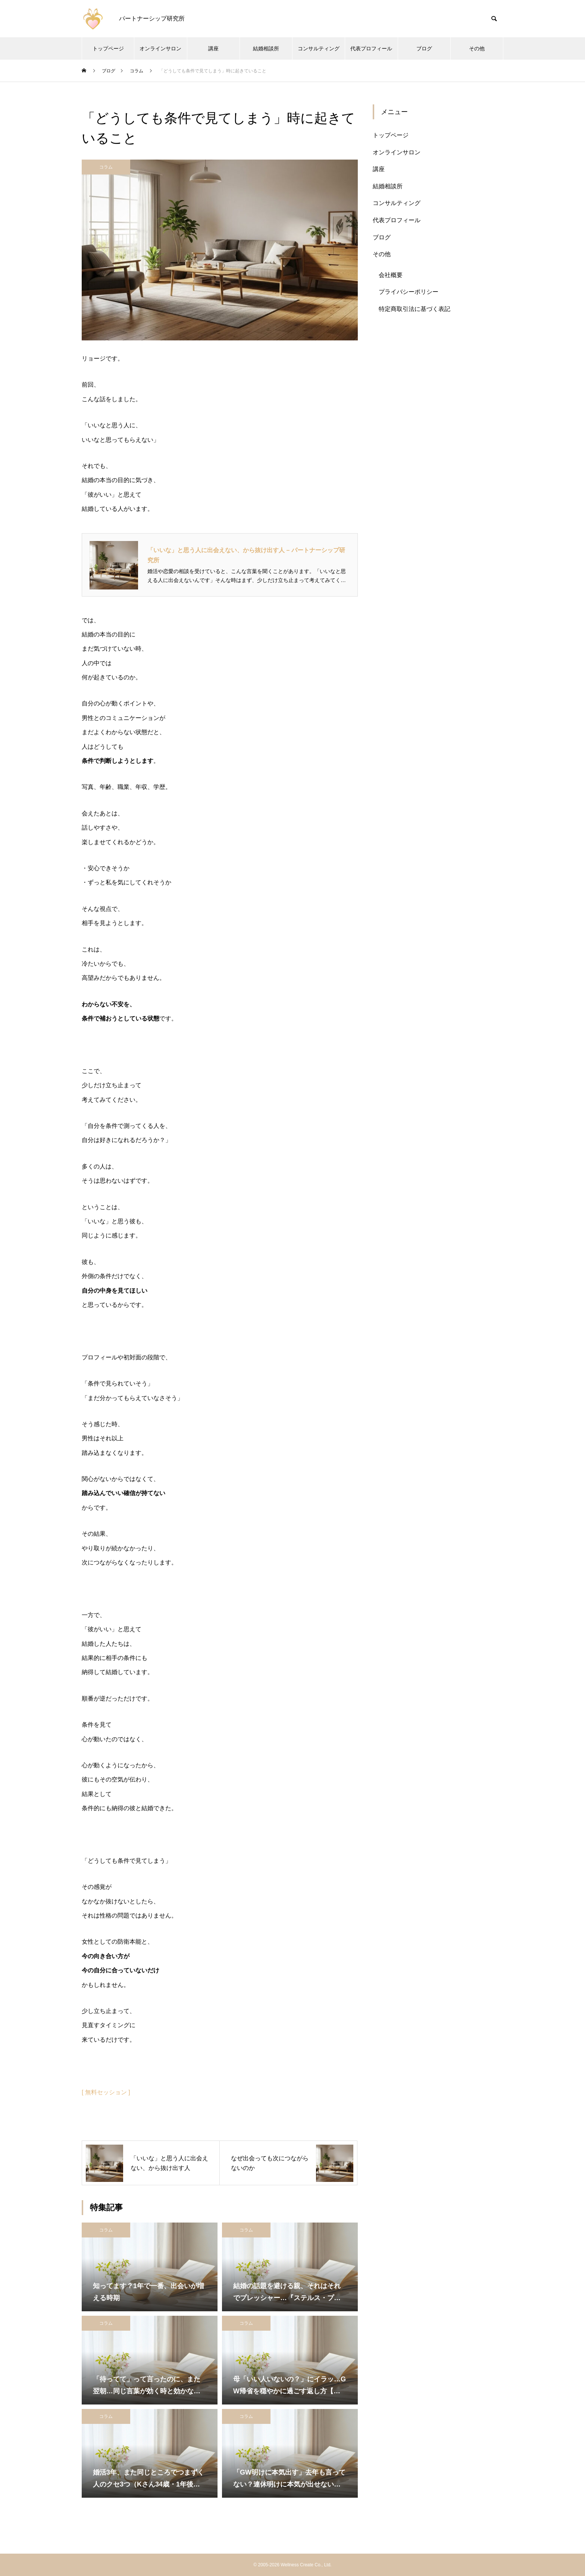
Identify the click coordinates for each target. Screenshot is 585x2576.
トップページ (108, 48)
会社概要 (391, 275)
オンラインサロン (160, 48)
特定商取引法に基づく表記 (414, 309)
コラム (106, 167)
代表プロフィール (371, 48)
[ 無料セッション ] (106, 2092)
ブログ (424, 48)
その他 (477, 48)
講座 (213, 48)
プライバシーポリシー (408, 292)
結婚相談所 (266, 48)
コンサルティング (319, 48)
